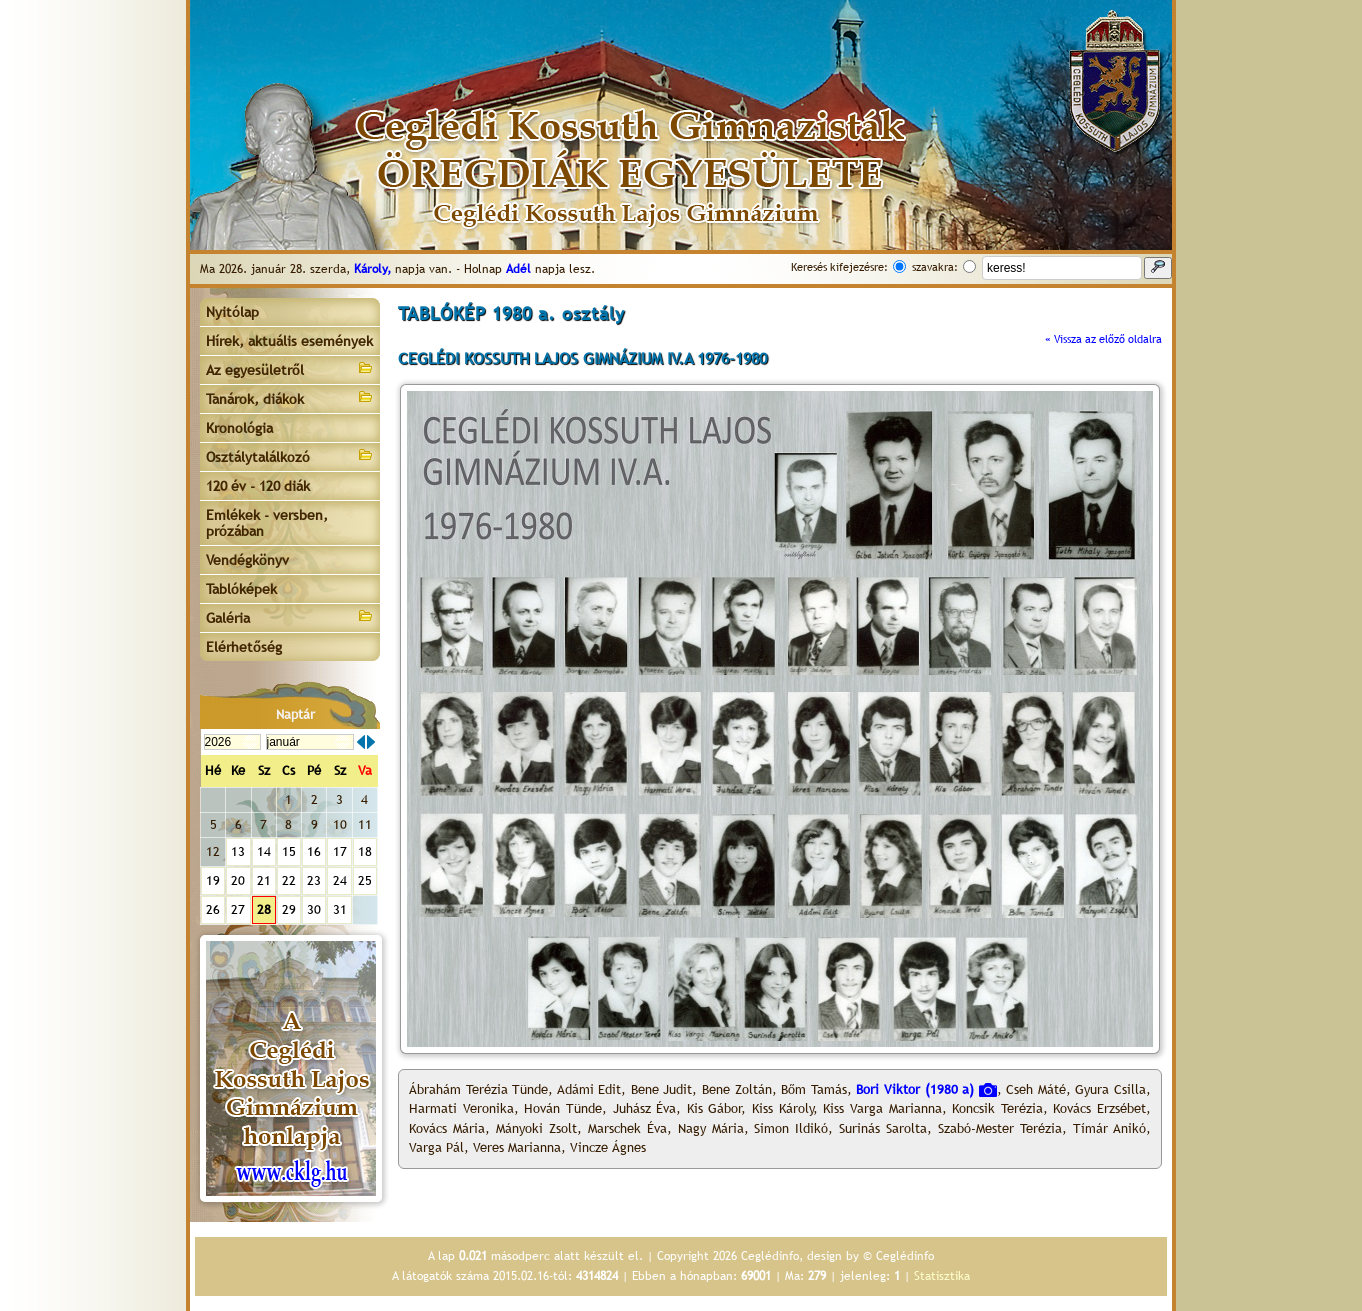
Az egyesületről (290, 368)
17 (340, 851)
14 (264, 851)
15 (289, 851)
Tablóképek (241, 589)
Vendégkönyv (247, 560)
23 (314, 880)
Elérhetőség (244, 647)
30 (314, 909)
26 (213, 909)
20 (238, 880)
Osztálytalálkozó (290, 455)
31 (340, 909)
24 (340, 880)
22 (289, 880)
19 (213, 880)
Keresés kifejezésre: (839, 267)
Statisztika (942, 1276)
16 (314, 851)
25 (365, 880)
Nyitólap (232, 312)
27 (238, 909)
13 (238, 851)
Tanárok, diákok (290, 397)
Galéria (290, 616)
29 (289, 909)
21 (264, 880)
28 (264, 909)
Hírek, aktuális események (289, 341)
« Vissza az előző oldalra (1103, 339)
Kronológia (239, 428)
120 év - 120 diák (258, 486)
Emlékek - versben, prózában (267, 523)
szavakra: (935, 267)
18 (365, 851)
